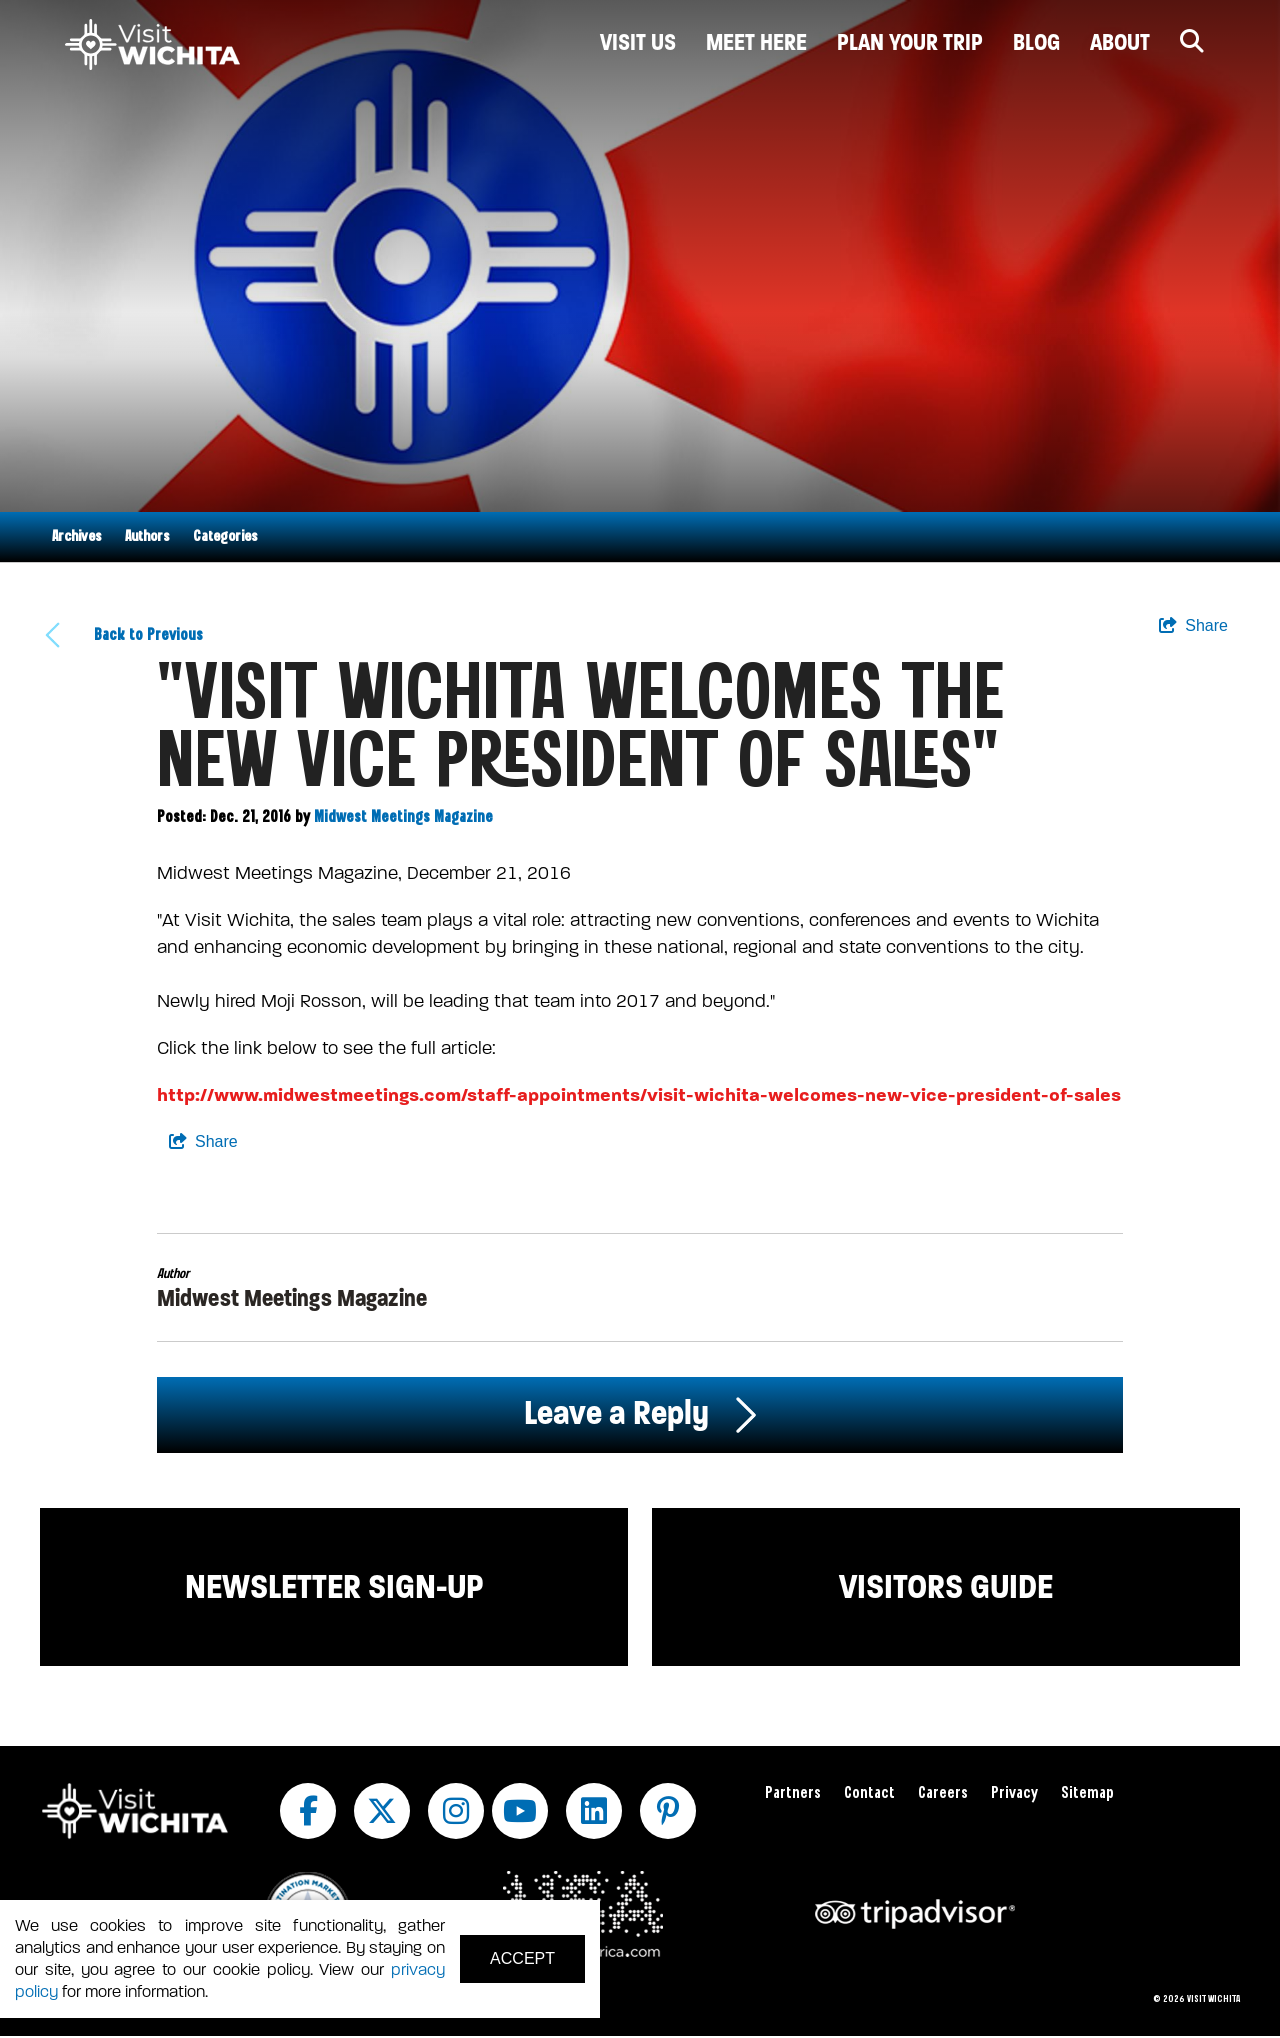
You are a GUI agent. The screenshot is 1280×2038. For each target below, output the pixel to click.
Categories (225, 537)
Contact (869, 1793)
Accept (522, 1958)
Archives (76, 537)
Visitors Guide (946, 1586)
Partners (793, 1793)
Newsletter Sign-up (334, 1586)
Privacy (1014, 1793)
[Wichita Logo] (152, 45)
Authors (147, 537)
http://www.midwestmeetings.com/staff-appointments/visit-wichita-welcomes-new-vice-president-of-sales (639, 1095)
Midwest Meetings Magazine (403, 817)
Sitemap (1087, 1793)
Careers (943, 1793)
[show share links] (1193, 626)
